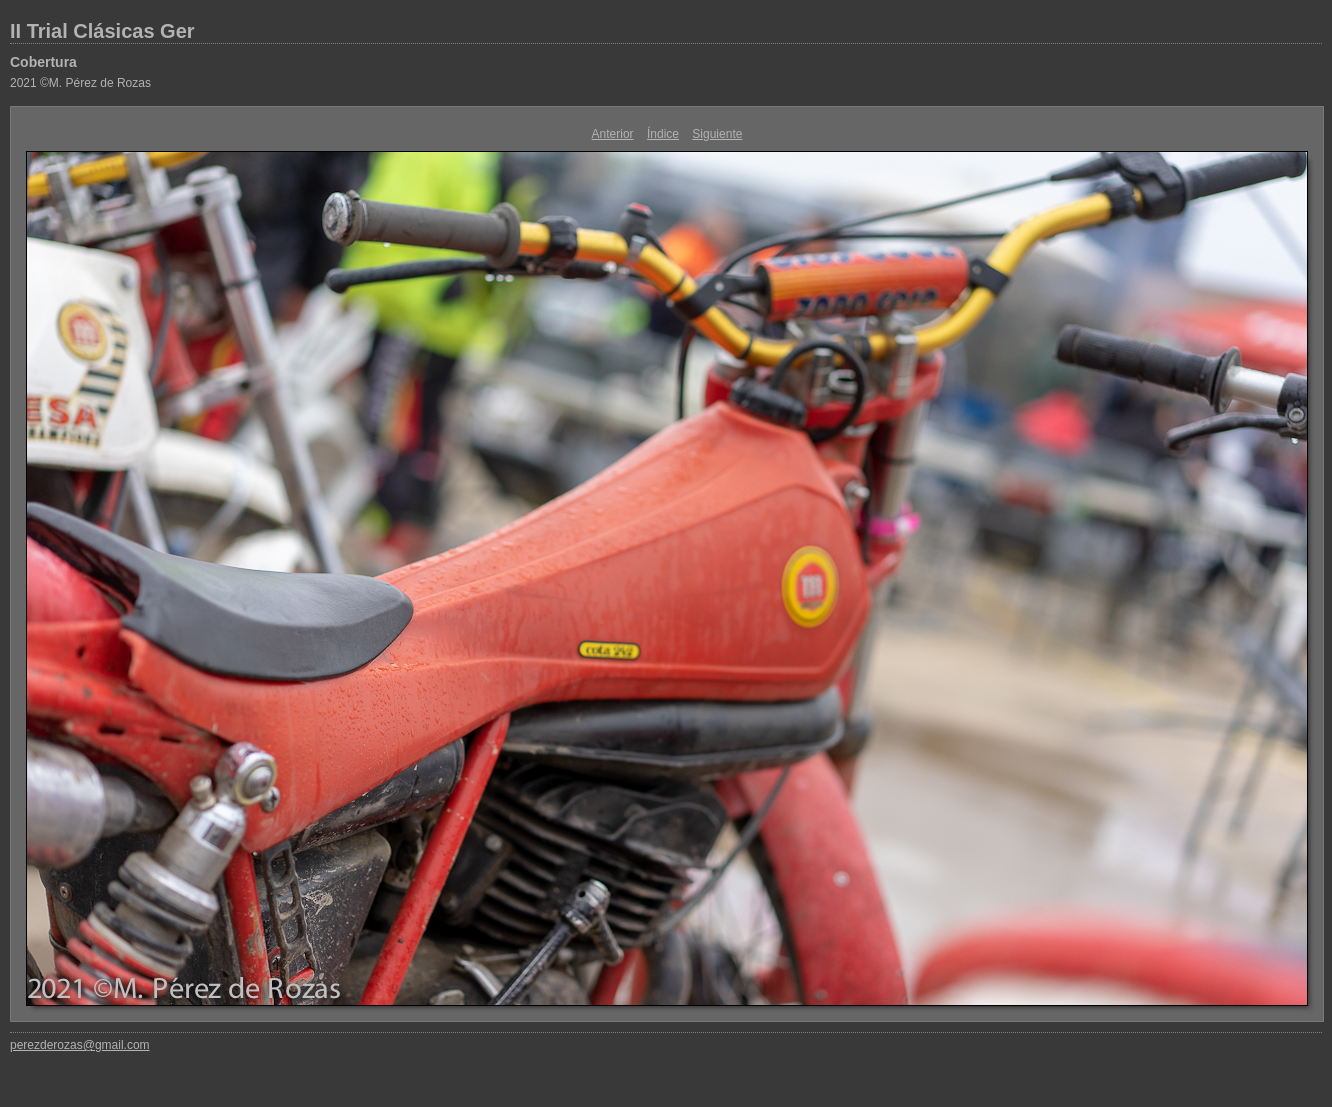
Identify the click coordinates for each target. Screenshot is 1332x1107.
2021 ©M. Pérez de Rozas (80, 83)
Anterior (613, 134)
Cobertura (43, 62)
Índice (663, 134)
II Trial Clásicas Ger (102, 31)
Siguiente (717, 134)
